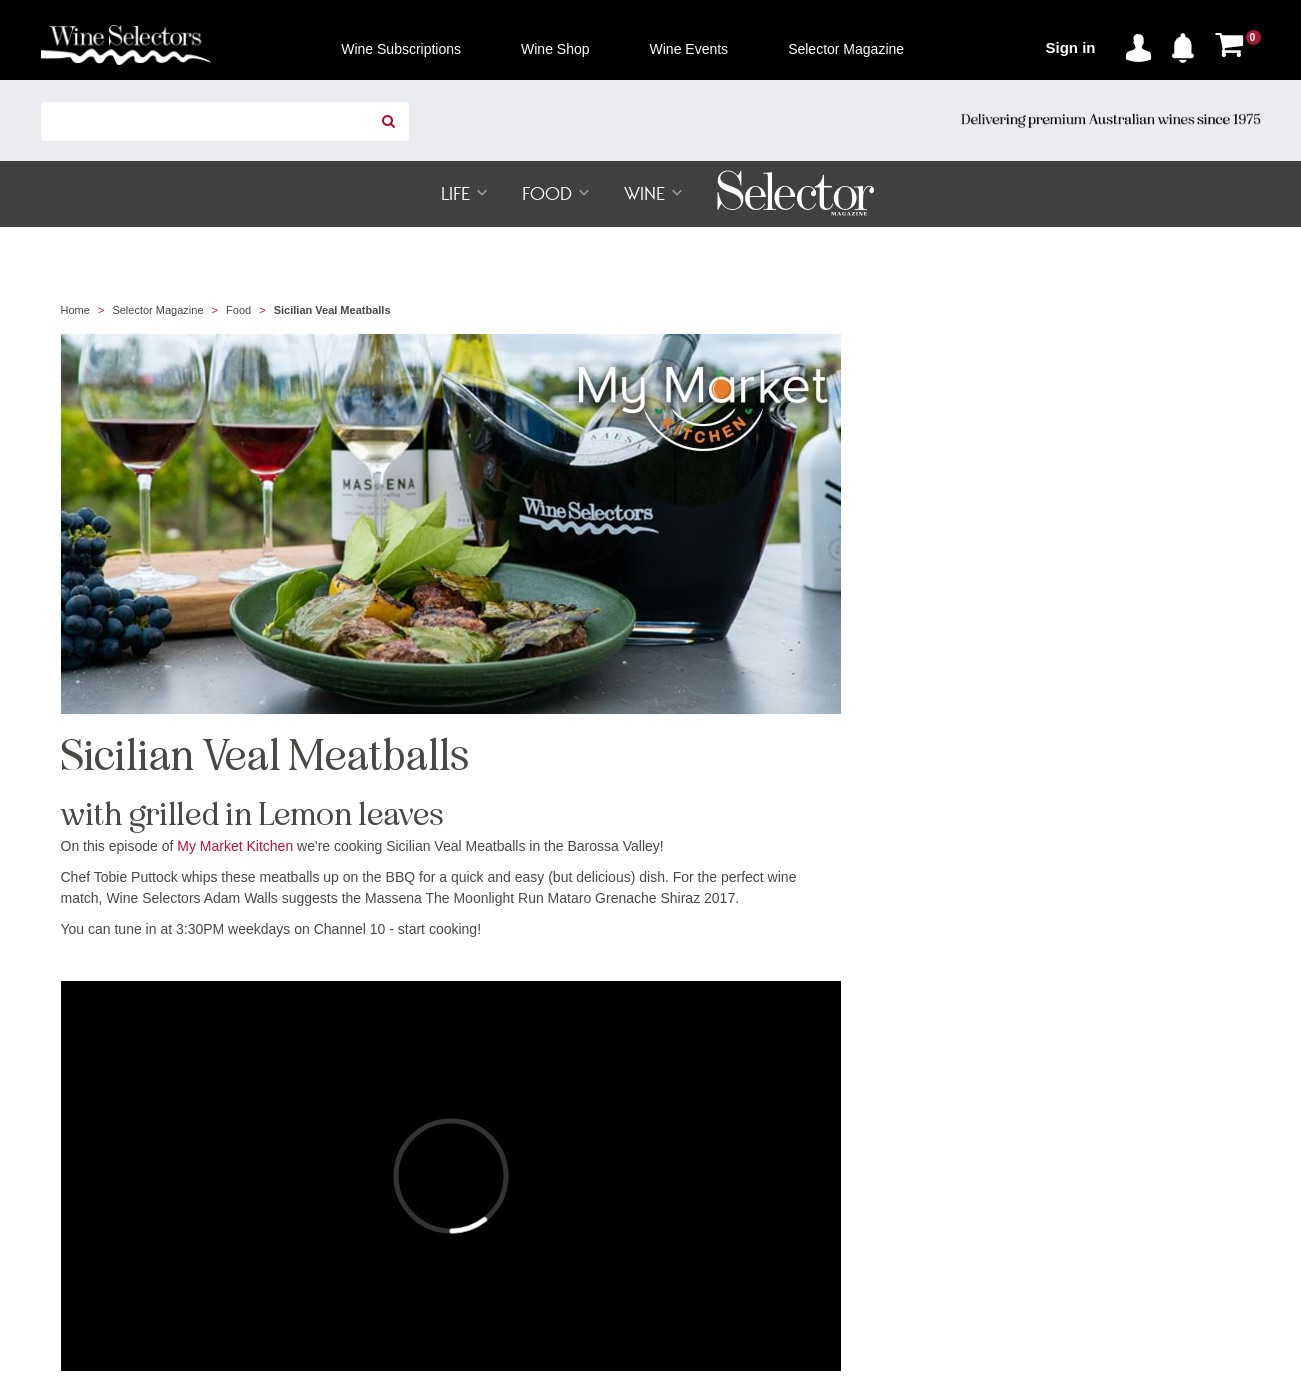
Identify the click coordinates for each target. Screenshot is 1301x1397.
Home (75, 310)
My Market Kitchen (235, 846)
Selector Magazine (157, 310)
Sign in (1071, 47)
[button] (1188, 44)
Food (238, 310)
